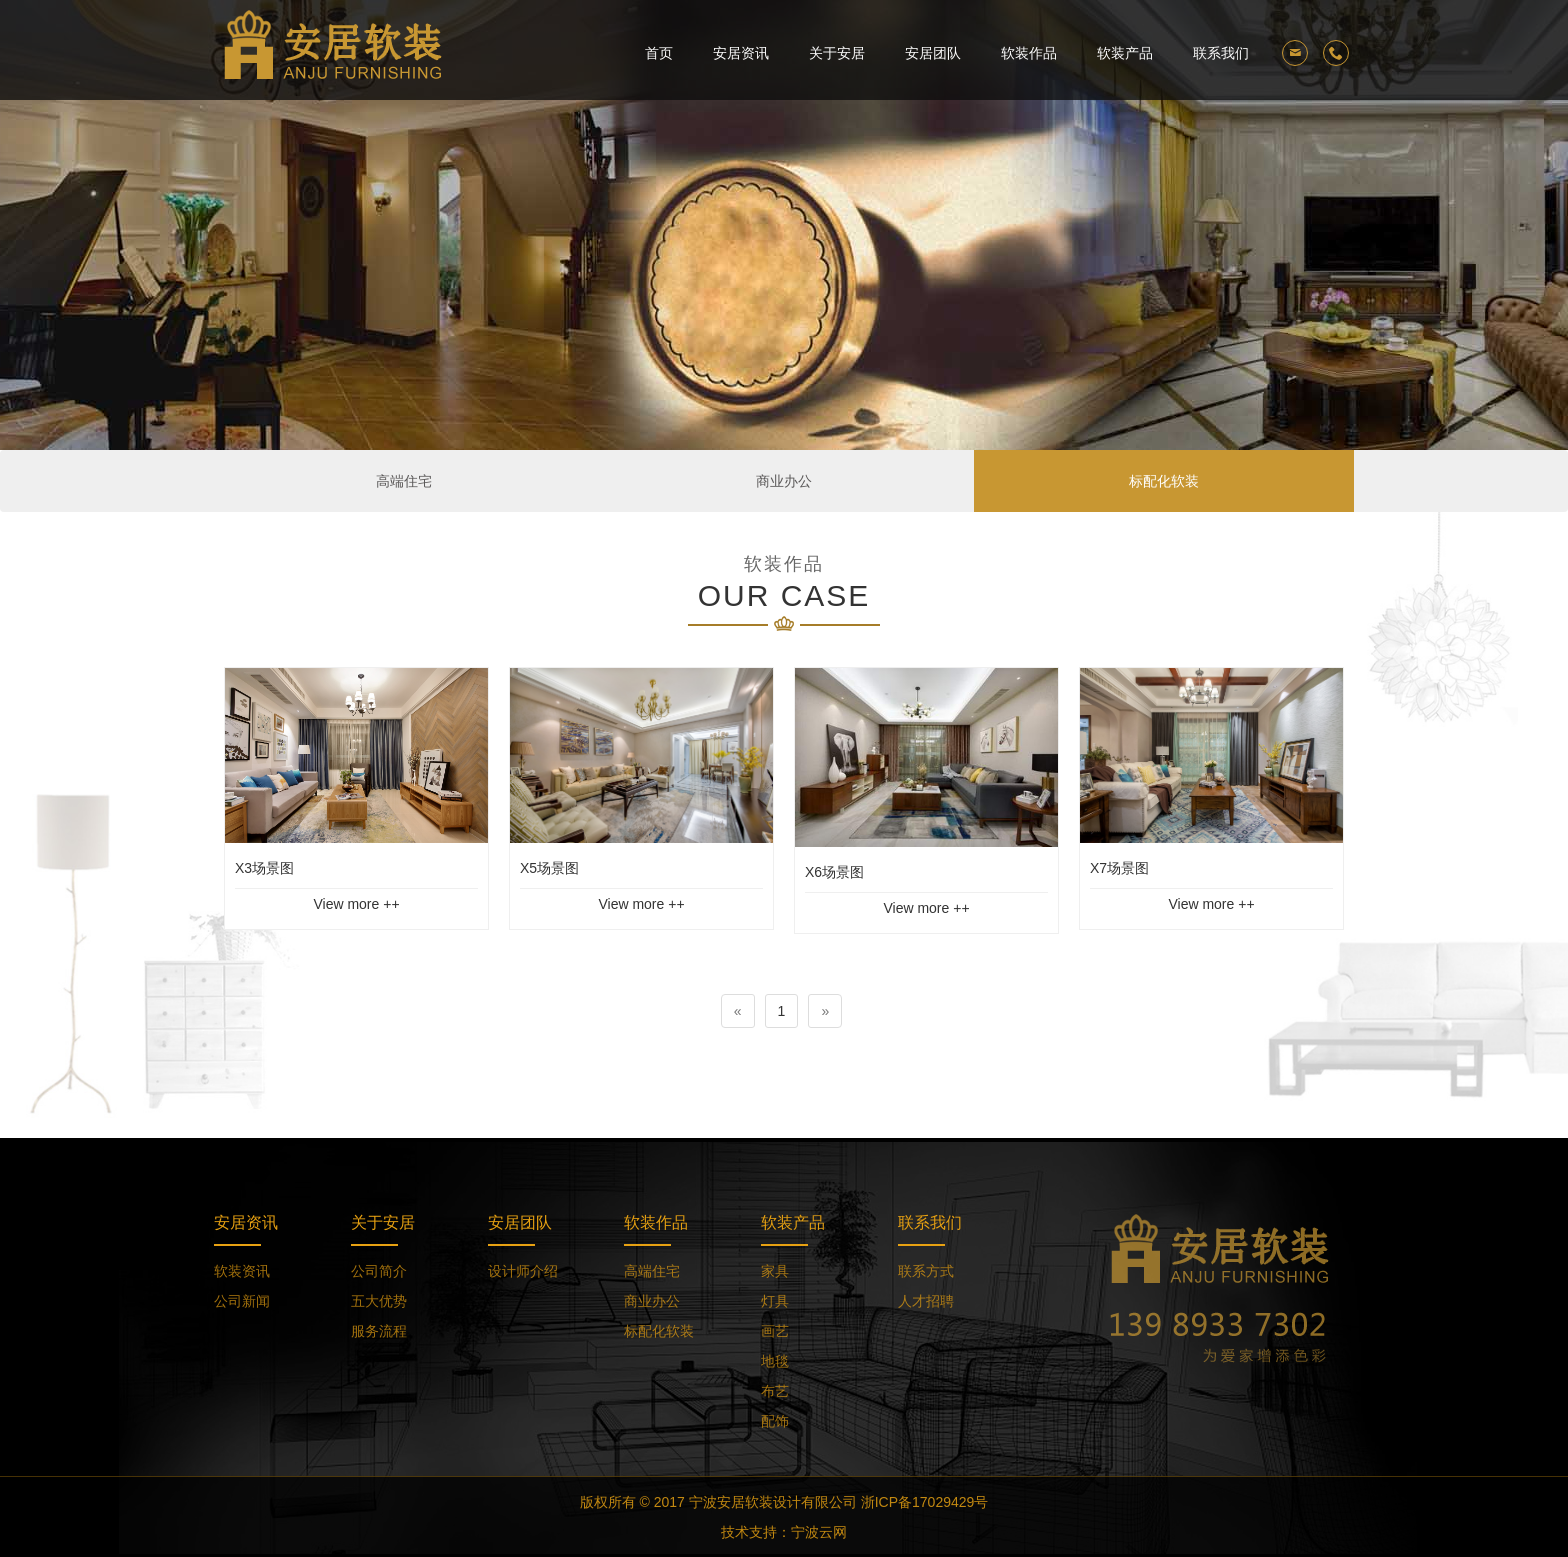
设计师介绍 (523, 1271)
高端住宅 (404, 481)
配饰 (775, 1421)
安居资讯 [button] (741, 53)
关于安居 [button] (837, 53)
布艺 (775, 1391)
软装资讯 (242, 1271)
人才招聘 (926, 1301)
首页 (659, 53)
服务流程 (379, 1331)
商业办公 (784, 481)
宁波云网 (819, 1532)
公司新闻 (242, 1301)
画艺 (775, 1331)
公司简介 (379, 1271)
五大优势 (379, 1301)
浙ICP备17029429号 (925, 1502)
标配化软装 (1164, 481)
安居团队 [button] (933, 53)
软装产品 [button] (1125, 53)
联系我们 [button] (1221, 53)
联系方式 (926, 1271)
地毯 (775, 1361)
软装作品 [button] (1029, 53)
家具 (775, 1271)
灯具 (775, 1301)
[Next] (825, 1011)
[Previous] (738, 1011)
